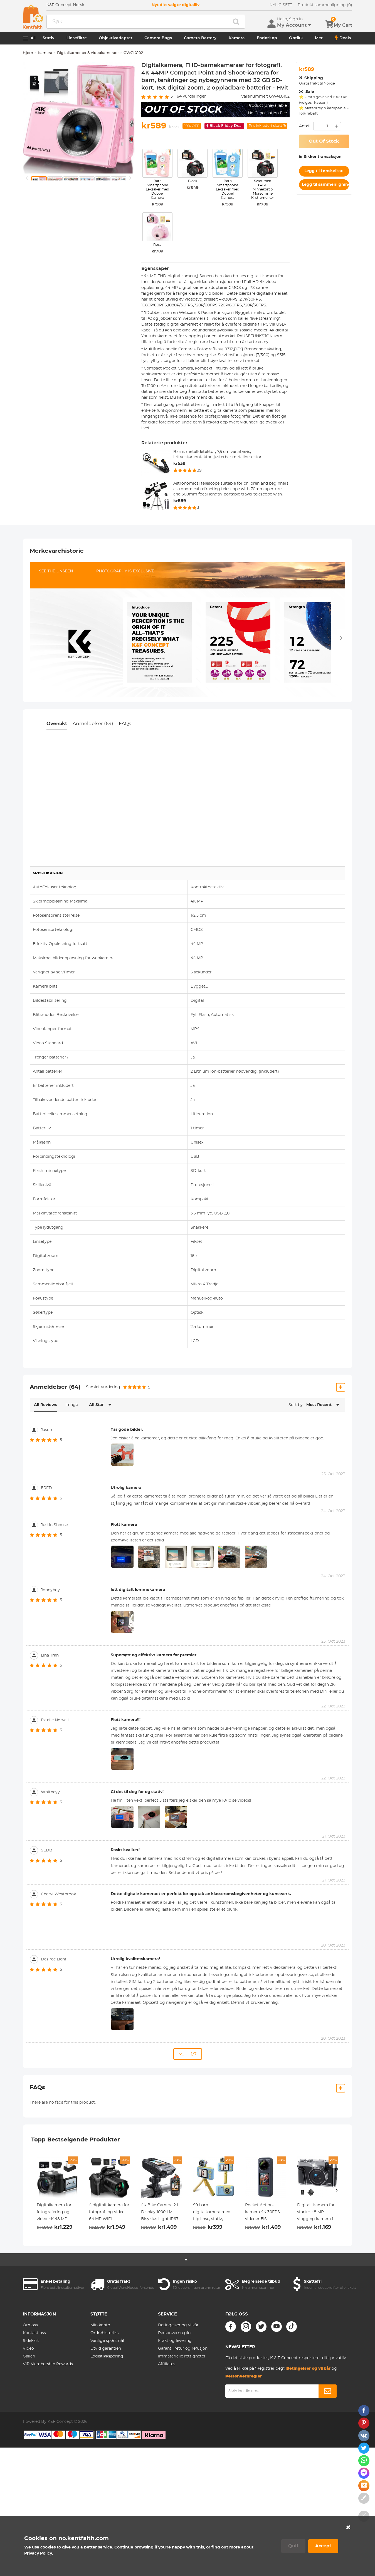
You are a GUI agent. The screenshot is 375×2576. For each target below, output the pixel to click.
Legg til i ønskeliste (324, 171)
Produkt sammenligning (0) (325, 5)
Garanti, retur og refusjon (183, 2349)
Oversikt (56, 723)
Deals (343, 38)
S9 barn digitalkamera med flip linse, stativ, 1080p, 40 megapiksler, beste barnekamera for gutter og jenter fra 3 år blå (212, 2213)
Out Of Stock (324, 141)
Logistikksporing (106, 2356)
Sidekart (31, 2341)
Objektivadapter (115, 38)
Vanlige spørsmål (107, 2341)
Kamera (237, 38)
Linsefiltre (76, 38)
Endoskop (267, 38)
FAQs (125, 723)
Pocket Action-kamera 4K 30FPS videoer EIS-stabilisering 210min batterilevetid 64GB (264, 2213)
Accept (323, 2546)
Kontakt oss (34, 2333)
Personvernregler (175, 2333)
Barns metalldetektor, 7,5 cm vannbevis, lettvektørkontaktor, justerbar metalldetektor (217, 454)
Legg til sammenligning (325, 185)
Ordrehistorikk (104, 2333)
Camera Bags (158, 38)
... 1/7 (187, 2054)
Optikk (296, 38)
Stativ (48, 38)
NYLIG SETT (281, 5)
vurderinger (191, 96)
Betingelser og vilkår (178, 2325)
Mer (319, 38)
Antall (304, 126)
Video (28, 2349)
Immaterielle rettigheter (182, 2356)
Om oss (30, 2325)
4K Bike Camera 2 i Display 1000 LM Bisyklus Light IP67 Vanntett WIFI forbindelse (159, 2213)
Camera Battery (200, 38)
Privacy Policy (38, 2553)
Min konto (100, 2325)
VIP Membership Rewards (48, 2364)
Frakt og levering (175, 2341)
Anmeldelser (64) (93, 723)
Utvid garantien (105, 2349)
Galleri (29, 2356)
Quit (293, 2546)
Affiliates (166, 2364)
